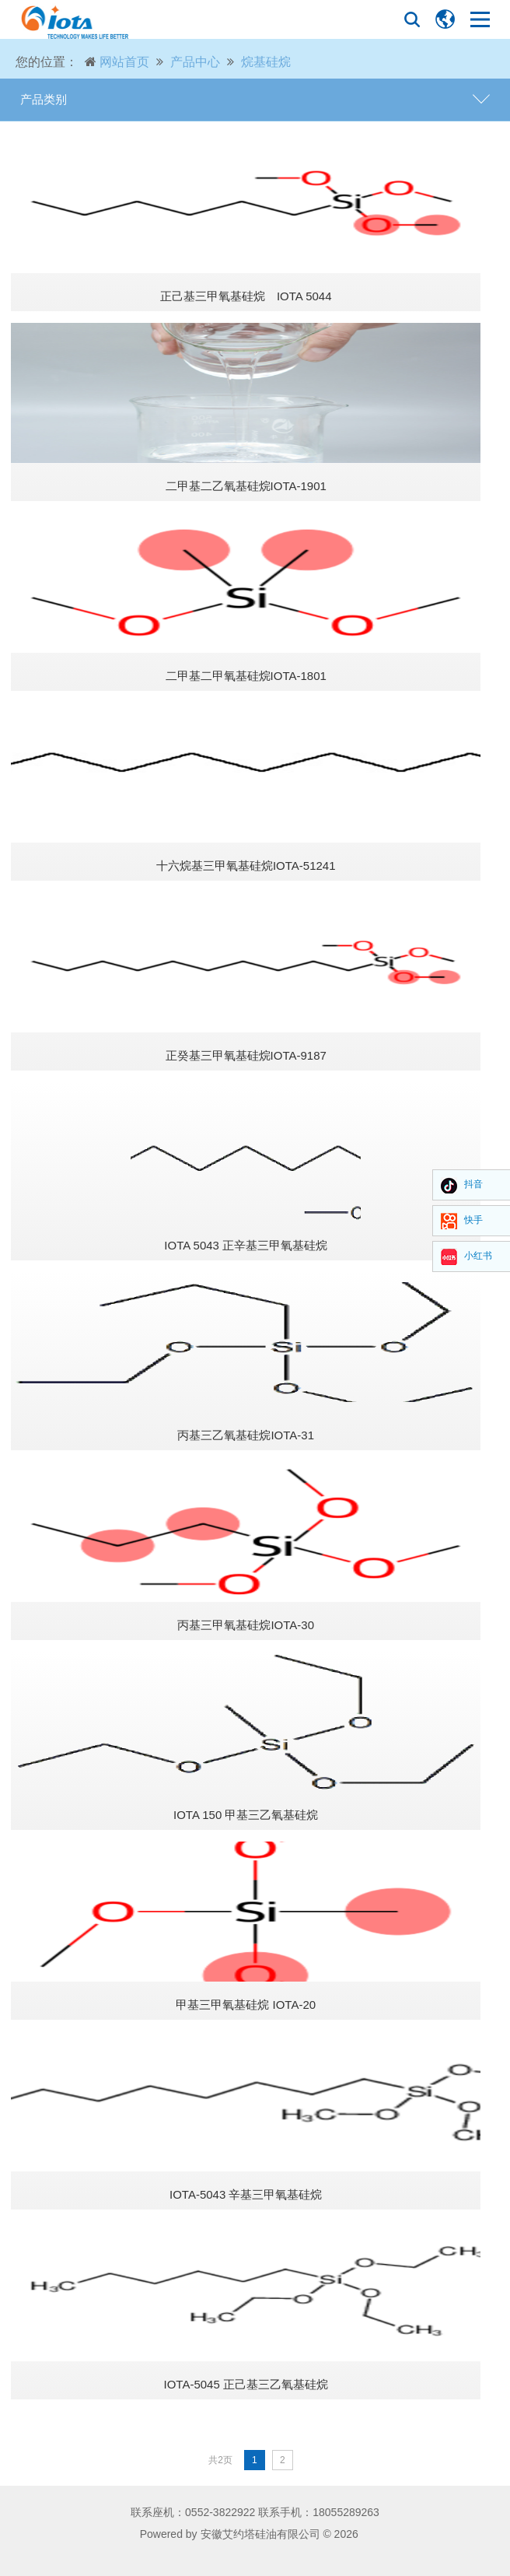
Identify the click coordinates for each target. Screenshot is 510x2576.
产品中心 (195, 61)
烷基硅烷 (266, 61)
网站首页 (124, 61)
